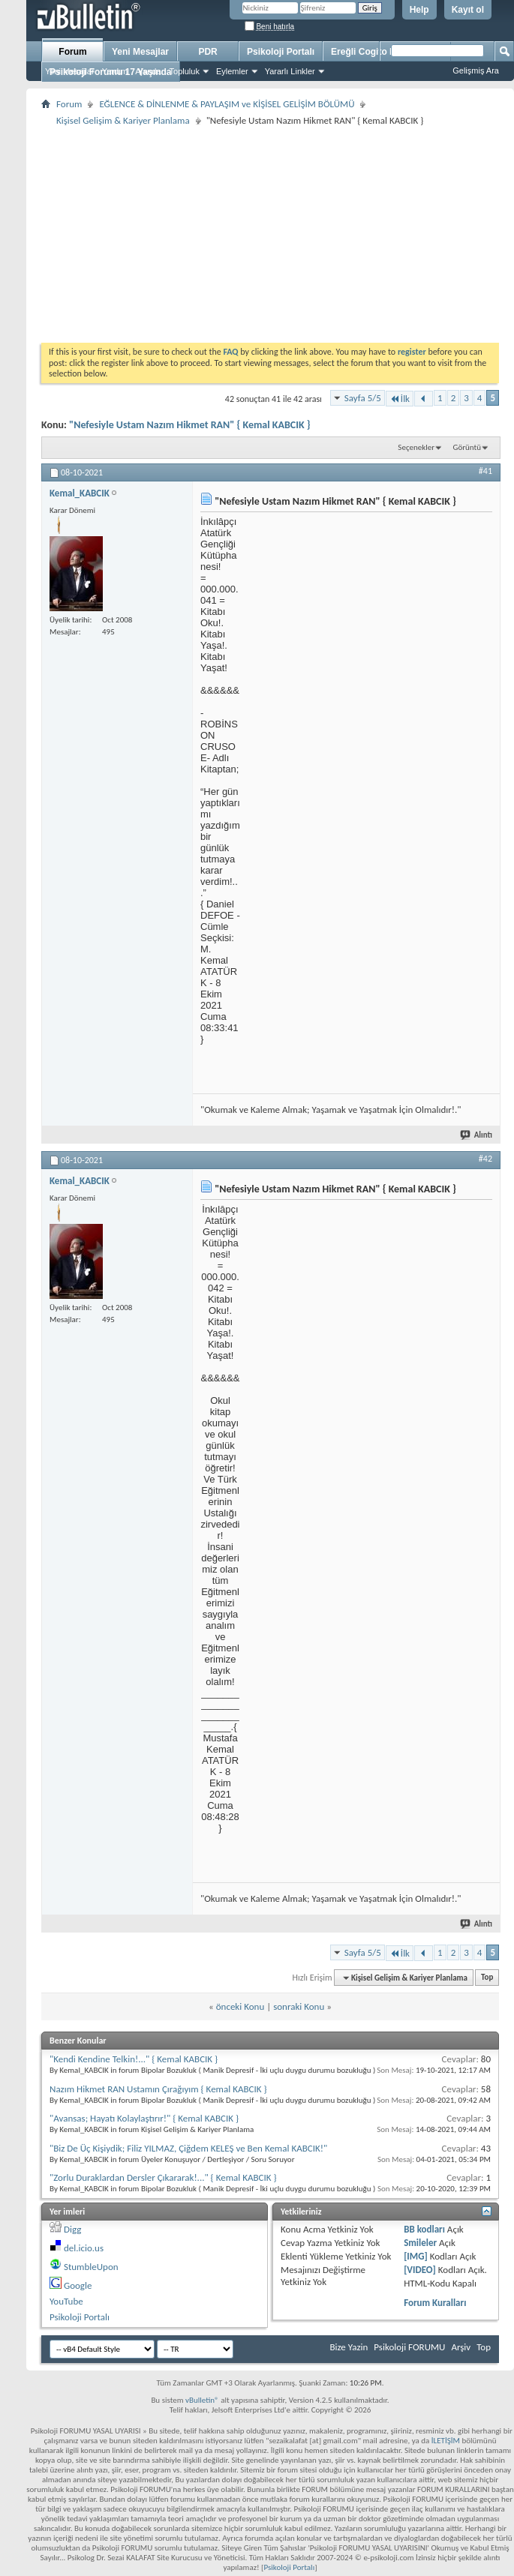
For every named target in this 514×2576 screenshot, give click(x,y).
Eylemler (232, 71)
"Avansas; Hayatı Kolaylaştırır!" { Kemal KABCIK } (144, 2118)
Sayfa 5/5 (362, 397)
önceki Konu (240, 2006)
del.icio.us (84, 2248)
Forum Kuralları (435, 2302)
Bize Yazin (348, 2347)
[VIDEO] (420, 2269)
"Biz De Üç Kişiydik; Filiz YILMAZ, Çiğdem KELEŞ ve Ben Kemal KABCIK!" (188, 2148)
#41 (485, 471)
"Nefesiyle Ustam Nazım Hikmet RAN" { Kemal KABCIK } (190, 424)
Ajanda (148, 71)
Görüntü (467, 447)
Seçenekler (416, 447)
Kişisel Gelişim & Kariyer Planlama (123, 120)
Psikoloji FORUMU (409, 2347)
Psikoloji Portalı (280, 51)
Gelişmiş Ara (475, 70)
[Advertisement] (270, 234)
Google (78, 2285)
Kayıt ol (468, 9)
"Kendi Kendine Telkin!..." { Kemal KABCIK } (134, 2059)
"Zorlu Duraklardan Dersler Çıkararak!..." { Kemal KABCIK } (163, 2177)
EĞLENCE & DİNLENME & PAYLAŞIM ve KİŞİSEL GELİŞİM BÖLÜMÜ (226, 103)
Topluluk (185, 71)
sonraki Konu (298, 2006)
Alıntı (476, 1135)
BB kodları (424, 2229)
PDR (207, 51)
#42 (485, 1158)
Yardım (115, 71)
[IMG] (416, 2256)
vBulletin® (202, 2400)
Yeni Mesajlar (70, 71)
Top (487, 1978)
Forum (72, 51)
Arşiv (460, 2347)
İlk (399, 398)
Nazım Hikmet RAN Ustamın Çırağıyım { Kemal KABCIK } (158, 2089)
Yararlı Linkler (290, 71)
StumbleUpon (91, 2266)
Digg (72, 2229)
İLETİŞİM (445, 2441)
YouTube (66, 2301)
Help (419, 9)
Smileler (420, 2242)
